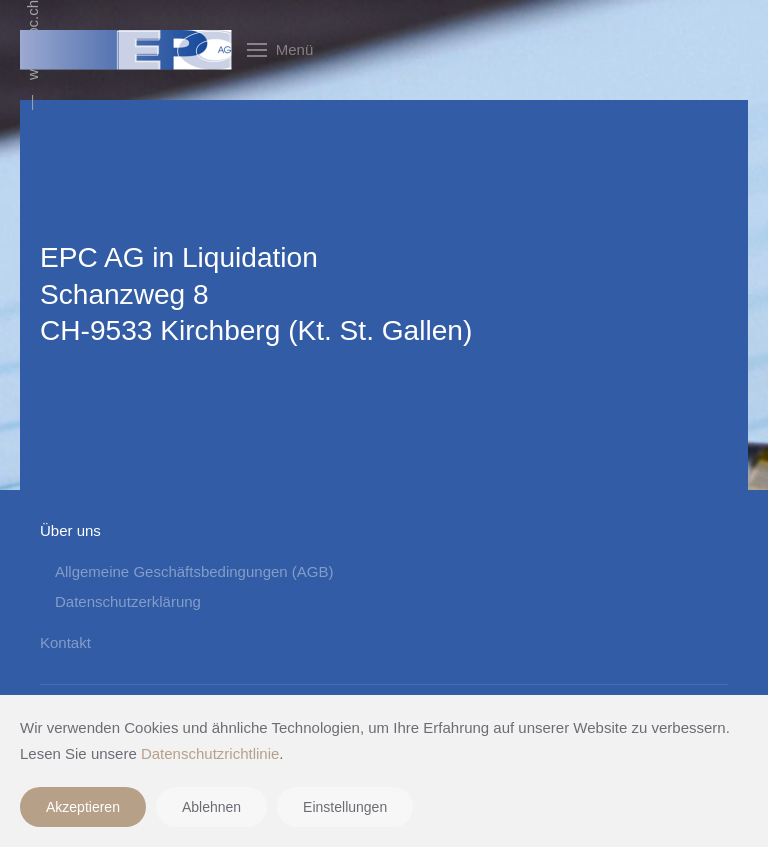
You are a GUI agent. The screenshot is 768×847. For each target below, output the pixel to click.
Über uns (70, 530)
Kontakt (65, 642)
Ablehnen (211, 807)
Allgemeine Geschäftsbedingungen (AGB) (194, 571)
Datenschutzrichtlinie (210, 753)
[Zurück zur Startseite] (126, 50)
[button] (280, 50)
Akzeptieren (83, 807)
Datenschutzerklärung (128, 601)
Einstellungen (345, 807)
